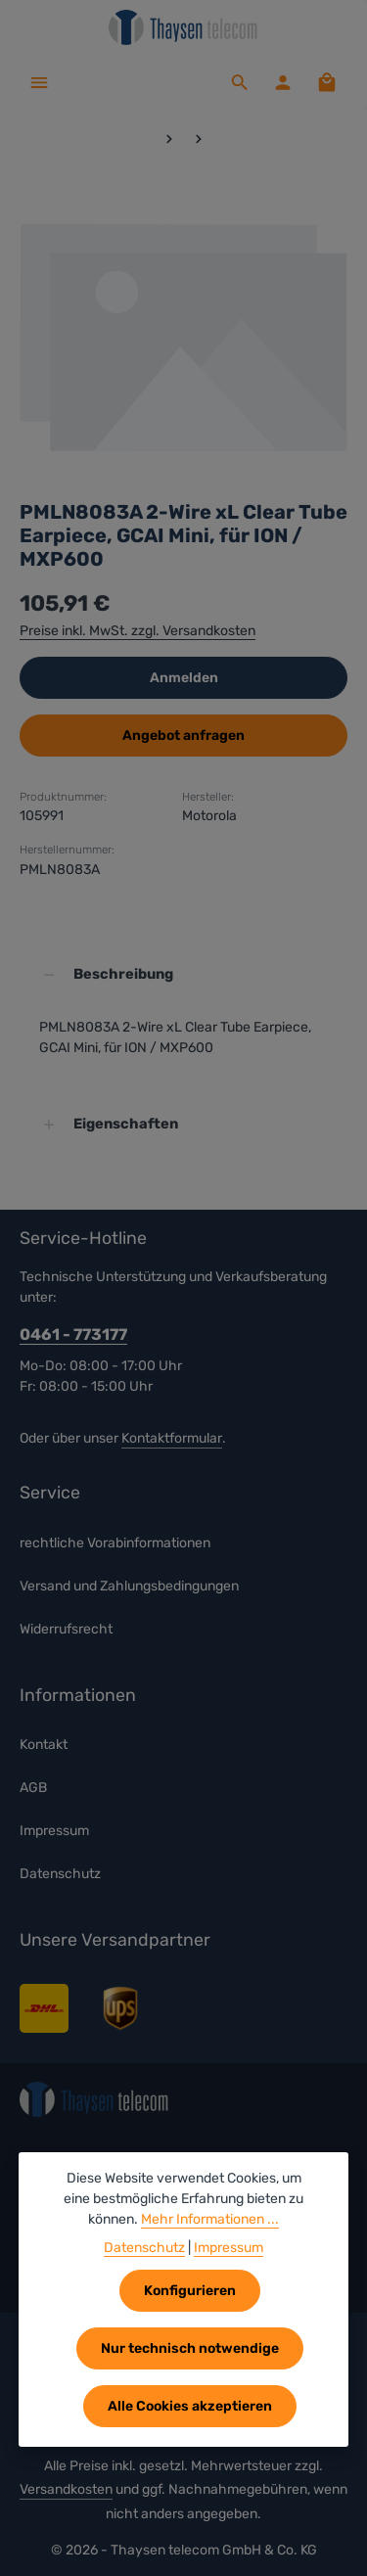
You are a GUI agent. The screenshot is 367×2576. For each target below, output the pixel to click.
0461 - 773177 (73, 1335)
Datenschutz (60, 1874)
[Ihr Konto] (282, 82)
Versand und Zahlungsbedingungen (129, 1586)
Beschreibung (123, 975)
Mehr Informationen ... (210, 2219)
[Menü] (39, 82)
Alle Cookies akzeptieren (190, 2406)
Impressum (54, 1831)
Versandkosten (66, 2489)
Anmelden (184, 677)
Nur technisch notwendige (190, 2348)
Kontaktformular (171, 1438)
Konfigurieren (190, 2290)
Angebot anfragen (183, 735)
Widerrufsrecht (66, 1629)
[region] (183, 334)
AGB (33, 1788)
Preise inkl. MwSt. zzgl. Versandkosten (137, 630)
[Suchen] (239, 82)
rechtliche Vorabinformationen (115, 1543)
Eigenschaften (126, 1124)
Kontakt (44, 1745)
